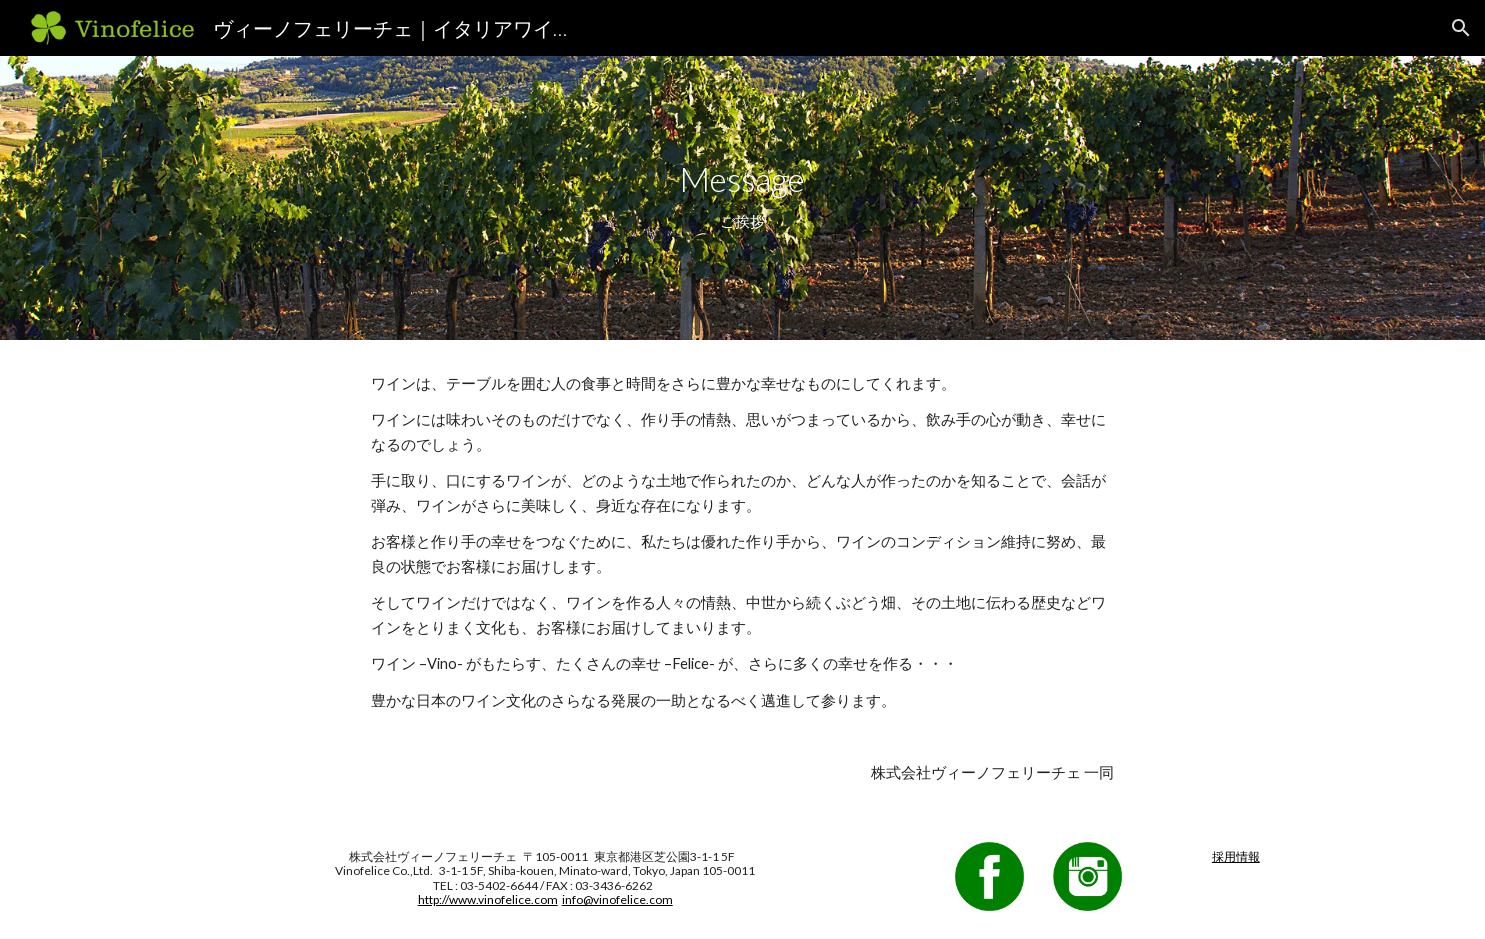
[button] (1461, 28)
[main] (743, 197)
